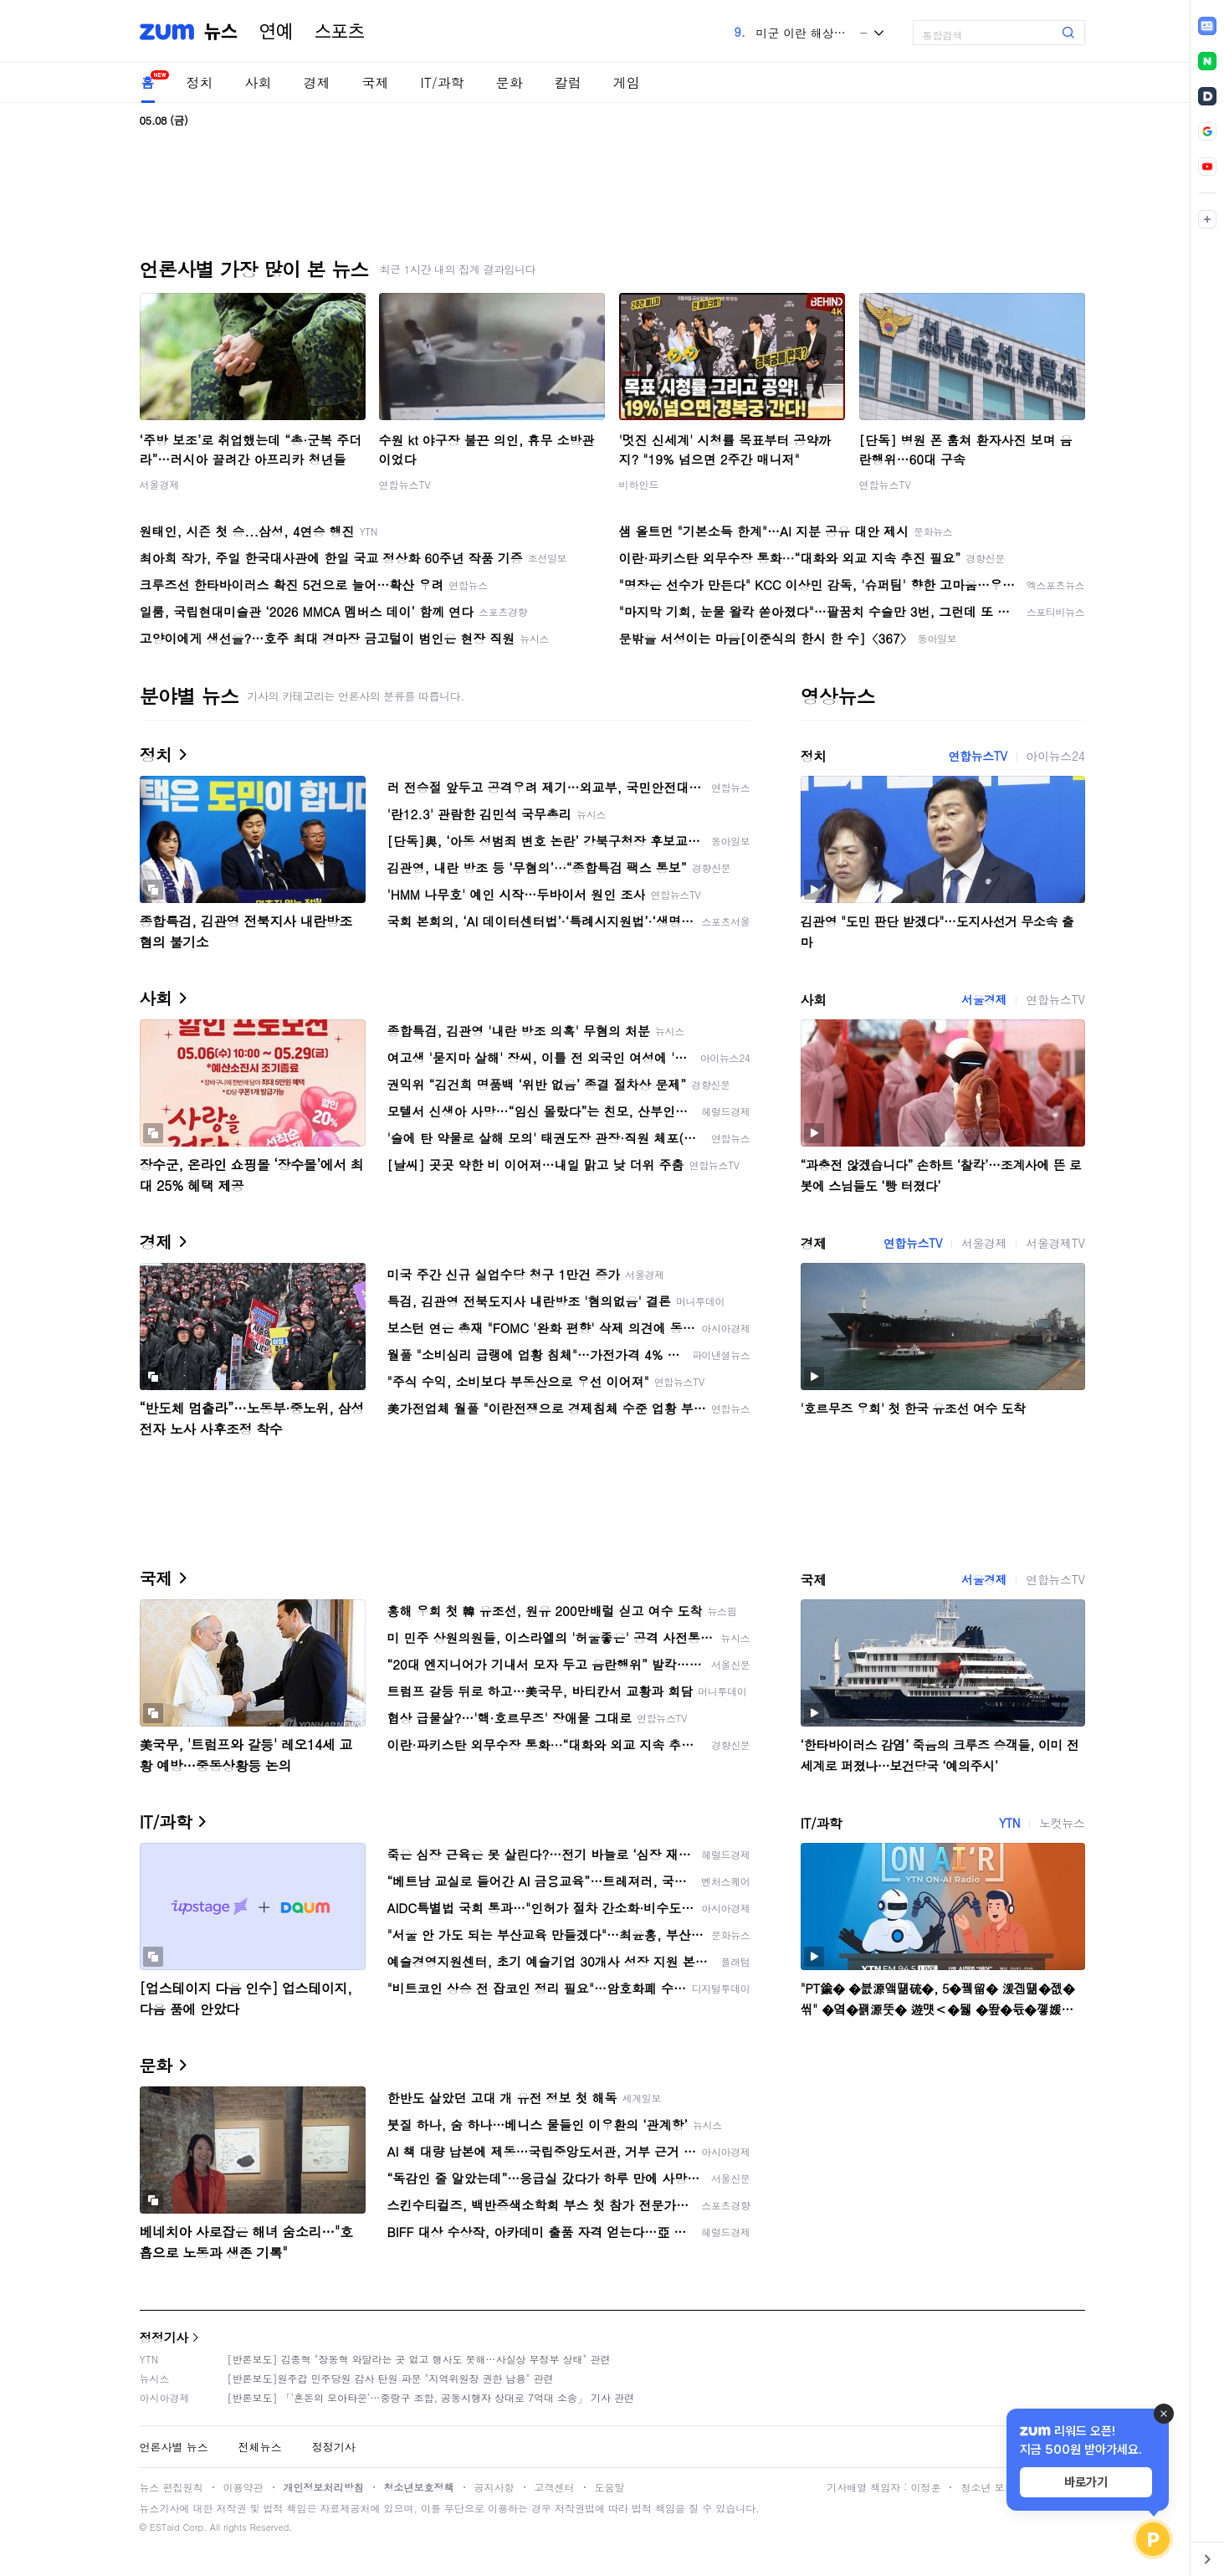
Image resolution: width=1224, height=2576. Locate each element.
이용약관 (243, 2487)
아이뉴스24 (1056, 755)
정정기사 (164, 2337)
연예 (276, 32)
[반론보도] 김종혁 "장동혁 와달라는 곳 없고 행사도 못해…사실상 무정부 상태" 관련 (419, 2359)
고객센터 (555, 2487)
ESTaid (165, 2527)
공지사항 (494, 2487)
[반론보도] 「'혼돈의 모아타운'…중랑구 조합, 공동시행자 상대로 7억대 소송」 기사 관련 (431, 2397)
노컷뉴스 (1061, 1822)
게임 (626, 82)
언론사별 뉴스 (174, 2447)
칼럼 (568, 82)
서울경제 (160, 484)
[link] (1207, 26)
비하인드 (639, 484)
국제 (375, 82)
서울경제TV (1055, 1242)
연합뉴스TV (405, 484)
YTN (1009, 1822)
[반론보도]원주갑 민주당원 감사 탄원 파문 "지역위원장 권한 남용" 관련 (391, 2378)
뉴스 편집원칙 (171, 2487)
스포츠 (340, 32)
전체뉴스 (260, 2447)
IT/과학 (442, 82)
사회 (258, 82)
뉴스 (221, 32)
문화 (509, 82)
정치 (200, 82)
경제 (317, 82)
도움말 (610, 2487)
